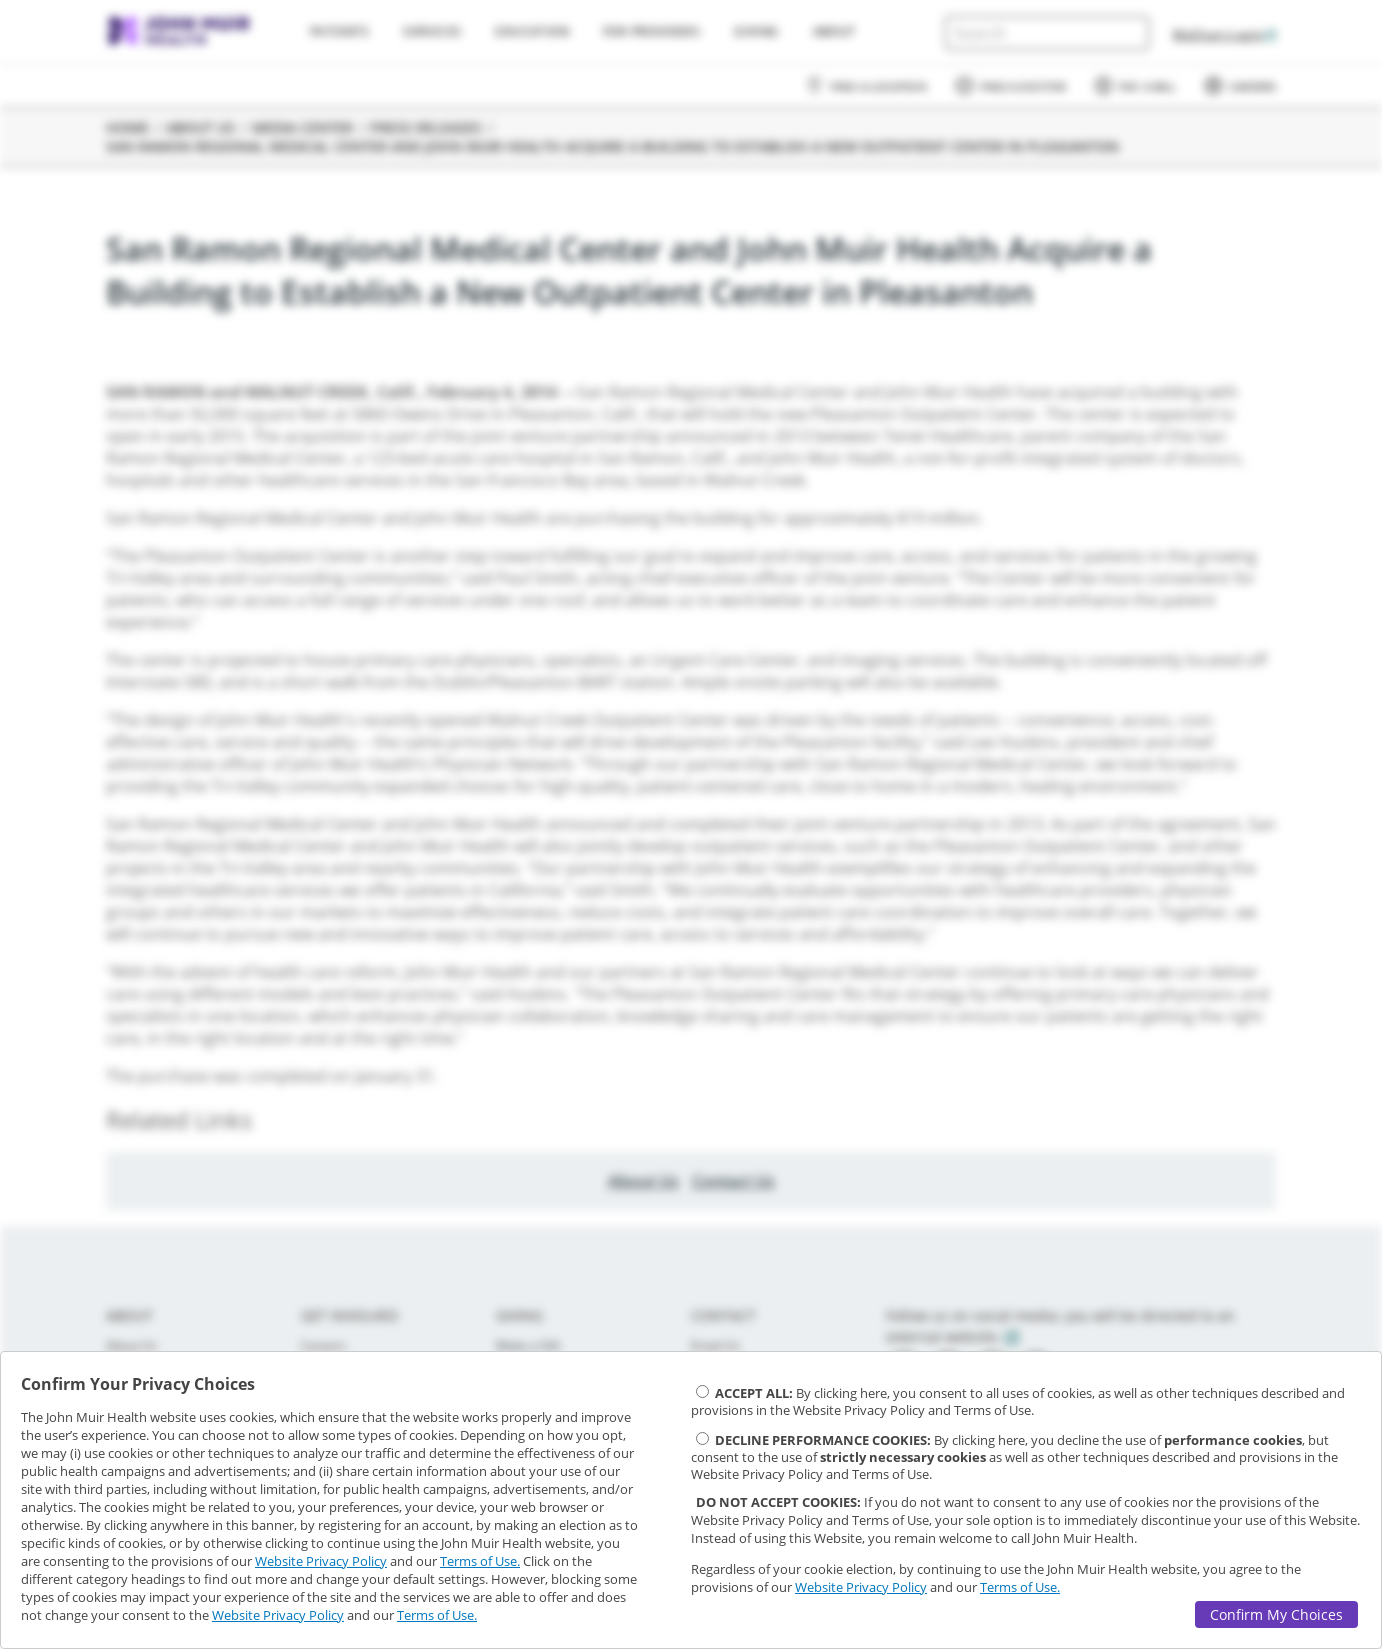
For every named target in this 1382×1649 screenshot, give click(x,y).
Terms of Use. (480, 1561)
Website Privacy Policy (321, 1561)
